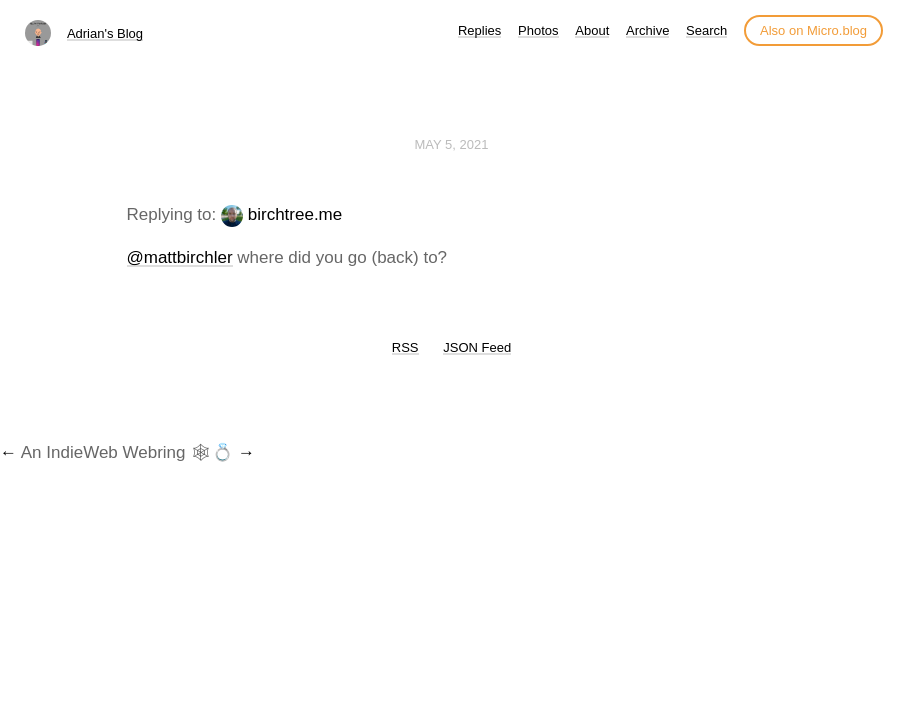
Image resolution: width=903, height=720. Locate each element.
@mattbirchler (180, 257)
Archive (647, 30)
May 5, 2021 (452, 144)
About (592, 30)
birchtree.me (295, 214)
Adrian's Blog (105, 33)
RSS (405, 347)
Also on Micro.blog (813, 30)
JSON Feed (477, 347)
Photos (538, 30)
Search (706, 30)
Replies (479, 30)
